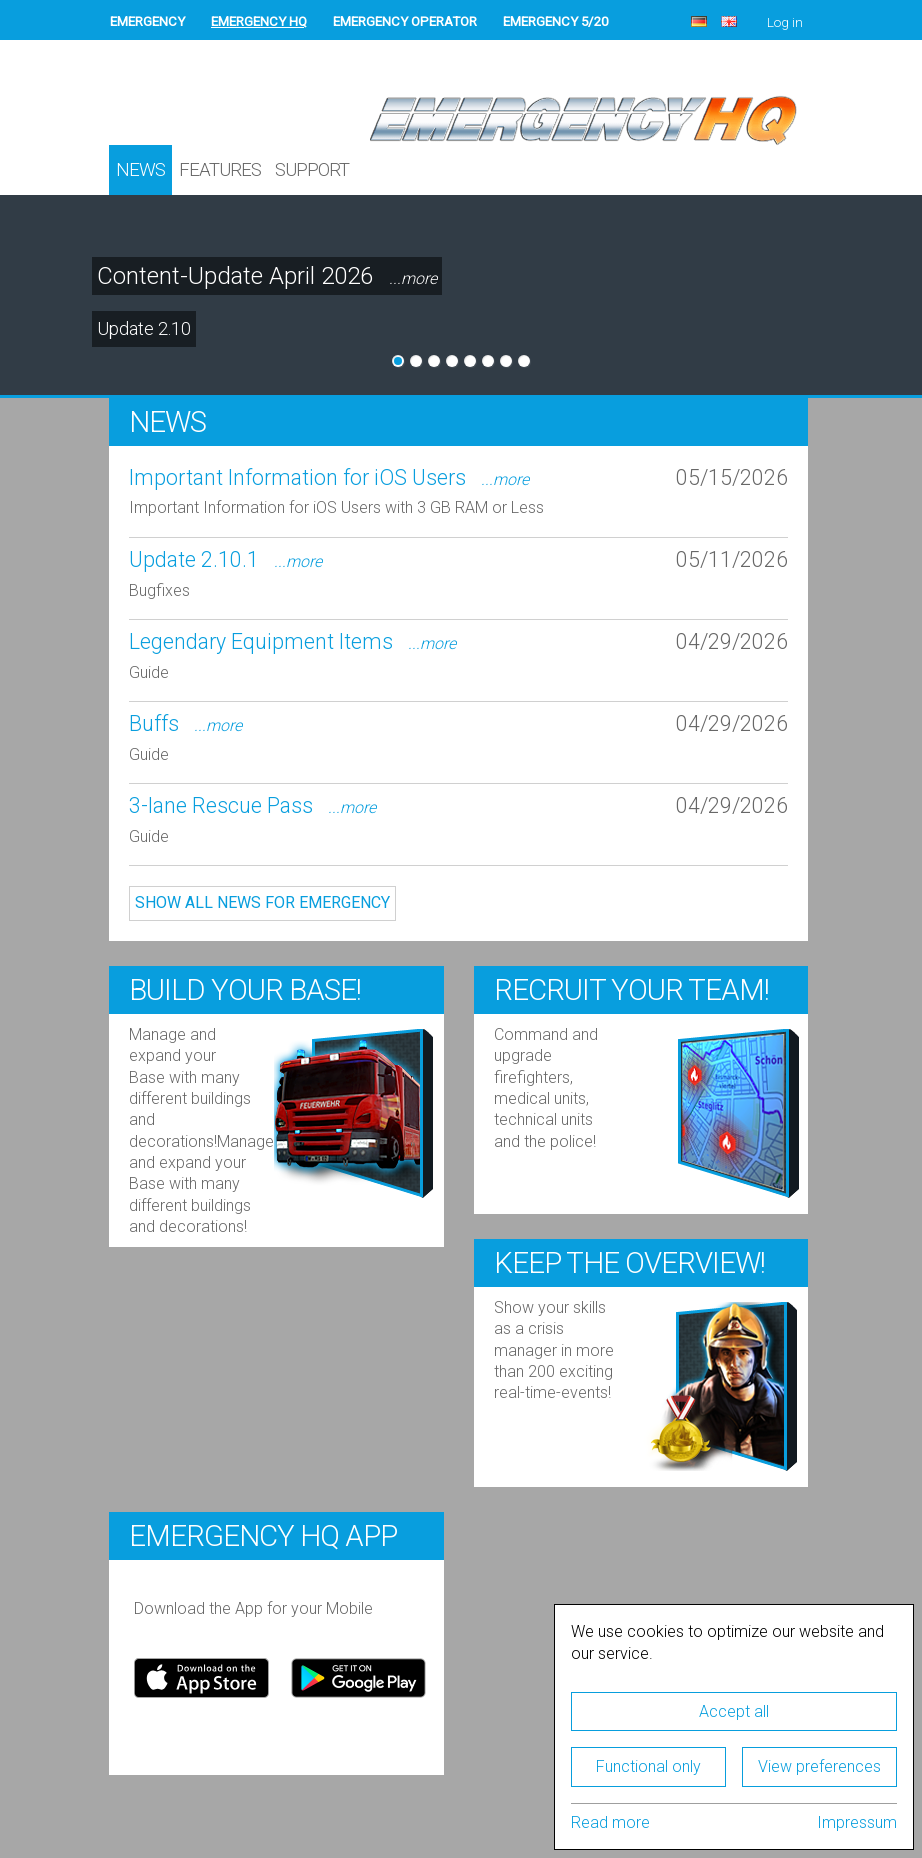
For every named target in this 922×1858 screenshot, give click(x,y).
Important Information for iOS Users (329, 477)
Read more (610, 1822)
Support (312, 170)
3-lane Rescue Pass (252, 805)
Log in (785, 22)
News (140, 170)
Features (220, 170)
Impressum (857, 1822)
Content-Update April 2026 (267, 276)
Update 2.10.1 (225, 559)
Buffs (185, 723)
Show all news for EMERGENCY (262, 902)
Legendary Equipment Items (292, 641)
